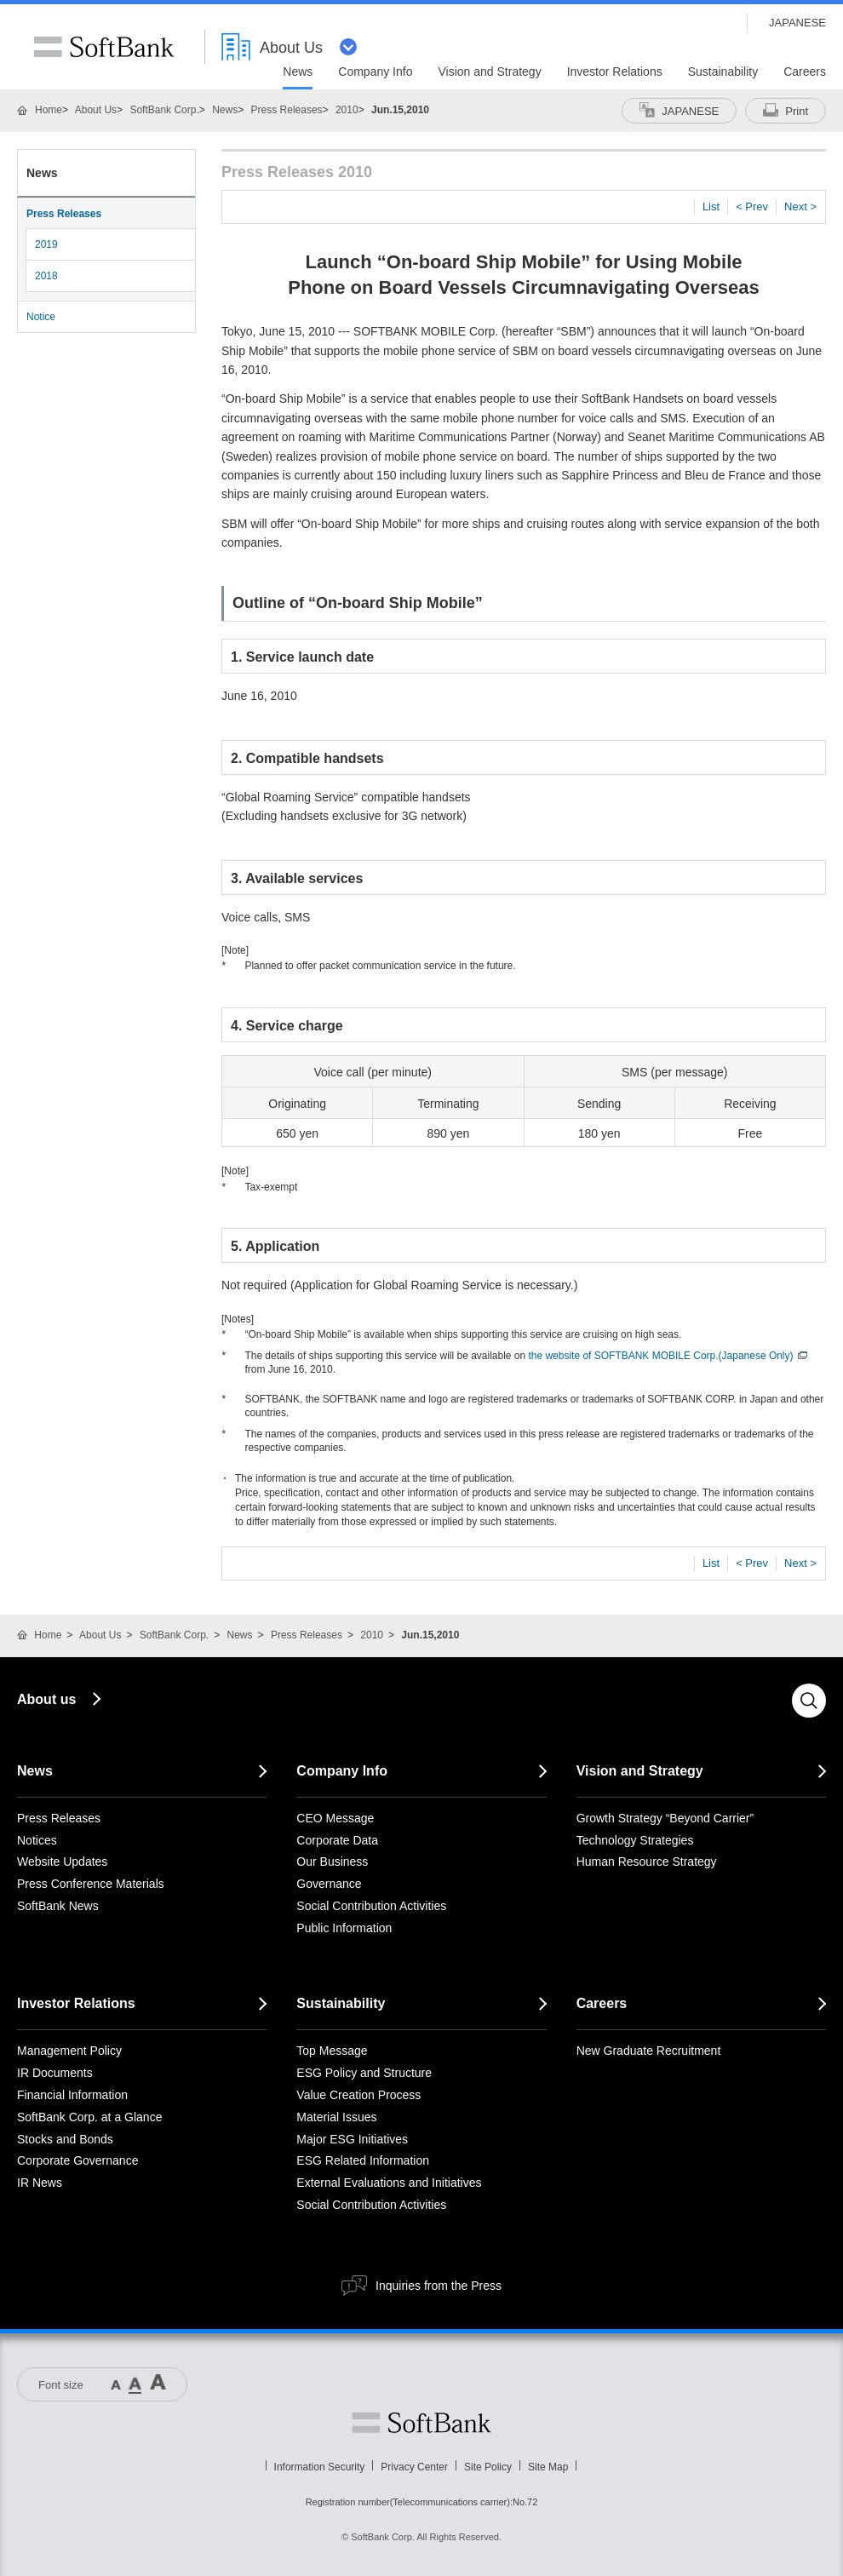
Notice (40, 317)
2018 (46, 276)
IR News (39, 2182)
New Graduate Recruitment (648, 2050)
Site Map (548, 2467)
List (711, 206)
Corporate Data (337, 1840)
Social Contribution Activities (371, 1906)
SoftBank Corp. (163, 110)
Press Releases (287, 110)
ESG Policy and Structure (364, 2073)
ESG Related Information (362, 2160)
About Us (96, 110)
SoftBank (103, 47)
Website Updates (62, 1861)
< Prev (752, 206)
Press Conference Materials (90, 1883)
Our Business (332, 1861)
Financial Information (72, 2095)
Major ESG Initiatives (352, 2139)
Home (48, 110)
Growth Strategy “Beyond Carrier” (665, 1818)
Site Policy (488, 2467)
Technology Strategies (635, 1840)
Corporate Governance (77, 2160)
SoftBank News (58, 1906)
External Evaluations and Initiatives (388, 2182)
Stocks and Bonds (65, 2139)
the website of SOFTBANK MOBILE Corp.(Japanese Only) (667, 1356)
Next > (800, 206)
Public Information (344, 1928)
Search (809, 1701)
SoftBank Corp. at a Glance (89, 2117)
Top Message (331, 2050)
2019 (46, 244)
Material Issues (336, 2117)
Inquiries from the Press (439, 2285)
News (225, 110)
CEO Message (335, 1818)
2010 (346, 110)
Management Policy (69, 2050)
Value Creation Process (358, 2095)
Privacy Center (414, 2467)
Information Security (319, 2467)
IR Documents (55, 2073)
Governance (328, 1883)
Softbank (421, 2423)
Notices (37, 1840)
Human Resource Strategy (646, 1861)
